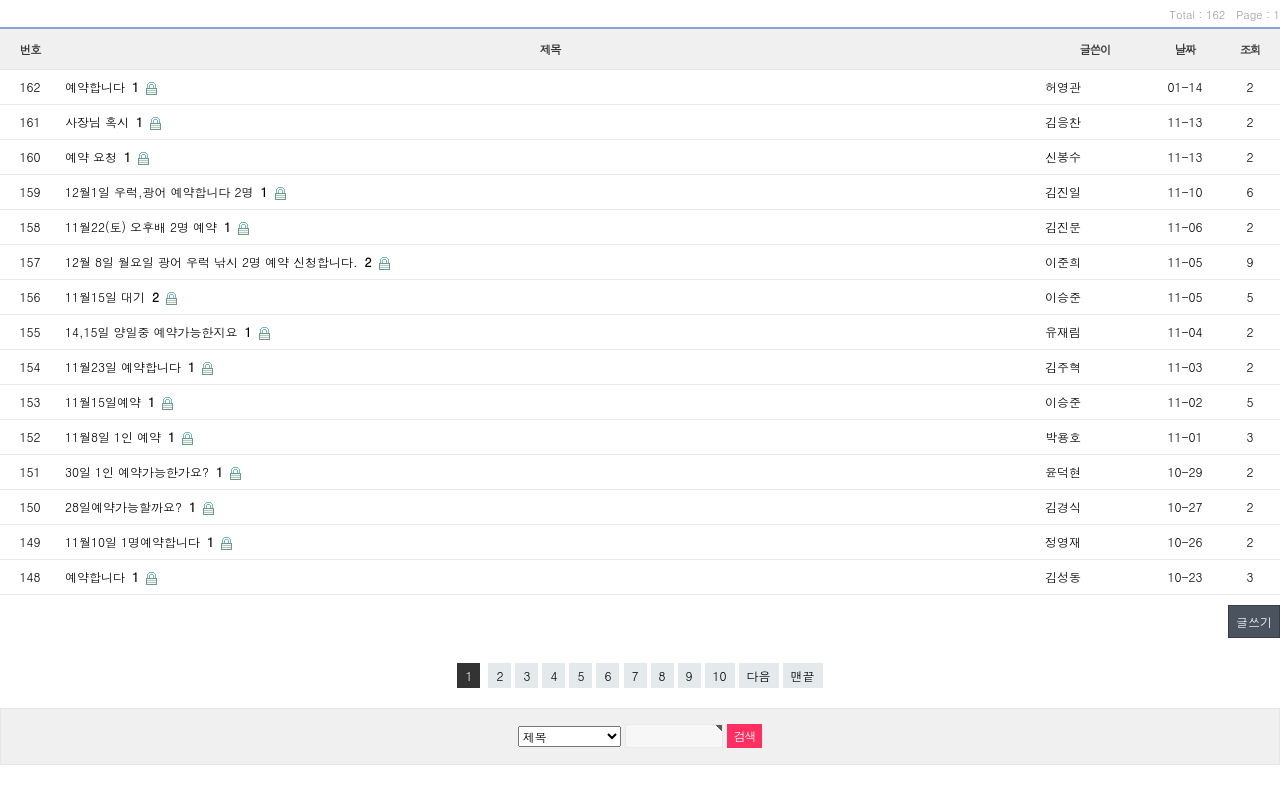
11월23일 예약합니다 (132, 366)
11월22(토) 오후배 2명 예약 (150, 226)
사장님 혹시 (106, 121)
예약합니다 (104, 86)
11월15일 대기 (114, 296)
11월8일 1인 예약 (122, 436)
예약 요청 (100, 156)
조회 (1250, 49)
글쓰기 (1254, 621)
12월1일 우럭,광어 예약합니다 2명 (168, 191)
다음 (759, 675)
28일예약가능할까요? (132, 506)
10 (720, 675)
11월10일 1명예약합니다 (141, 541)
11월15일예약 (112, 401)
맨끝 (803, 675)
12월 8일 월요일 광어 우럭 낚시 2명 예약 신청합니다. (220, 261)
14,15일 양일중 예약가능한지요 (160, 331)
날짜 (1185, 49)
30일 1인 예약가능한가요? (146, 471)
